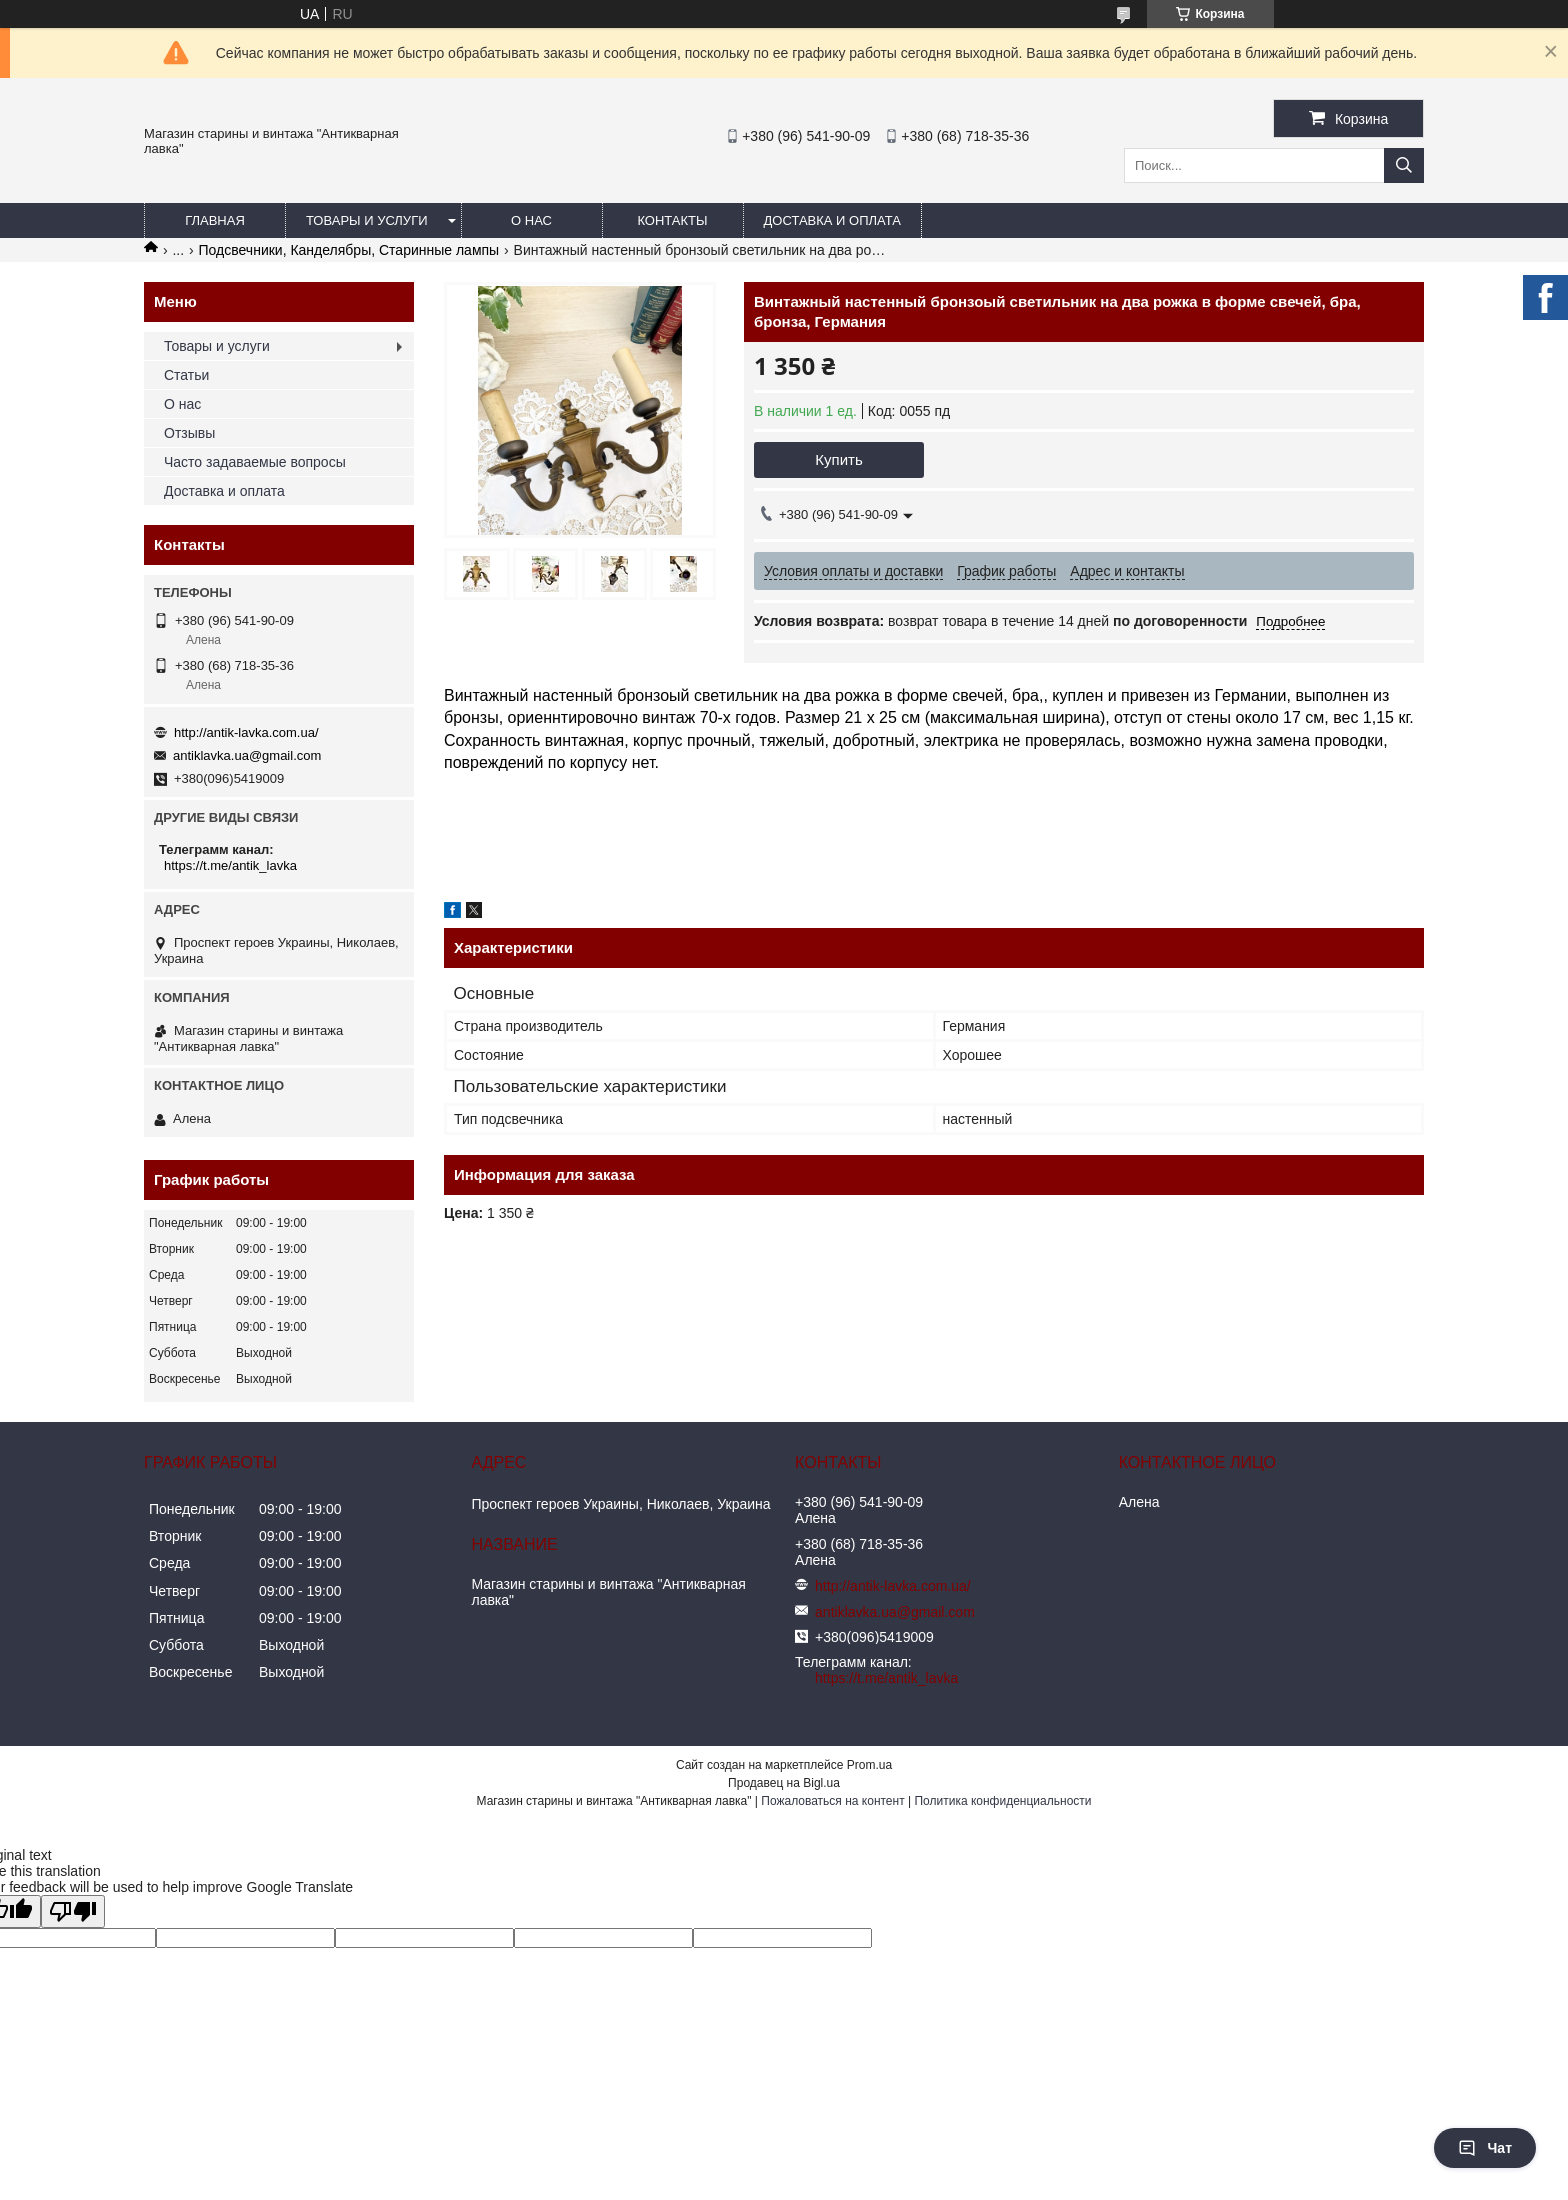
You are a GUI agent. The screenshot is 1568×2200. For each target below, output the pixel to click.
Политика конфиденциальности (1002, 1801)
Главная (215, 220)
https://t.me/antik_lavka (230, 865)
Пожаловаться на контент (832, 1801)
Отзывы (189, 433)
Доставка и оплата (832, 220)
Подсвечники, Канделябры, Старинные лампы (349, 250)
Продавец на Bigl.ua (784, 1783)
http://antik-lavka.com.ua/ (246, 732)
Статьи (186, 375)
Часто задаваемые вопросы (255, 462)
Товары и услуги (367, 220)
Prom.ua (869, 1765)
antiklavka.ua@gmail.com (247, 755)
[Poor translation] (73, 1911)
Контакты (672, 220)
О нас (531, 220)
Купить (838, 459)
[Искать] (1404, 165)
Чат (1485, 2148)
